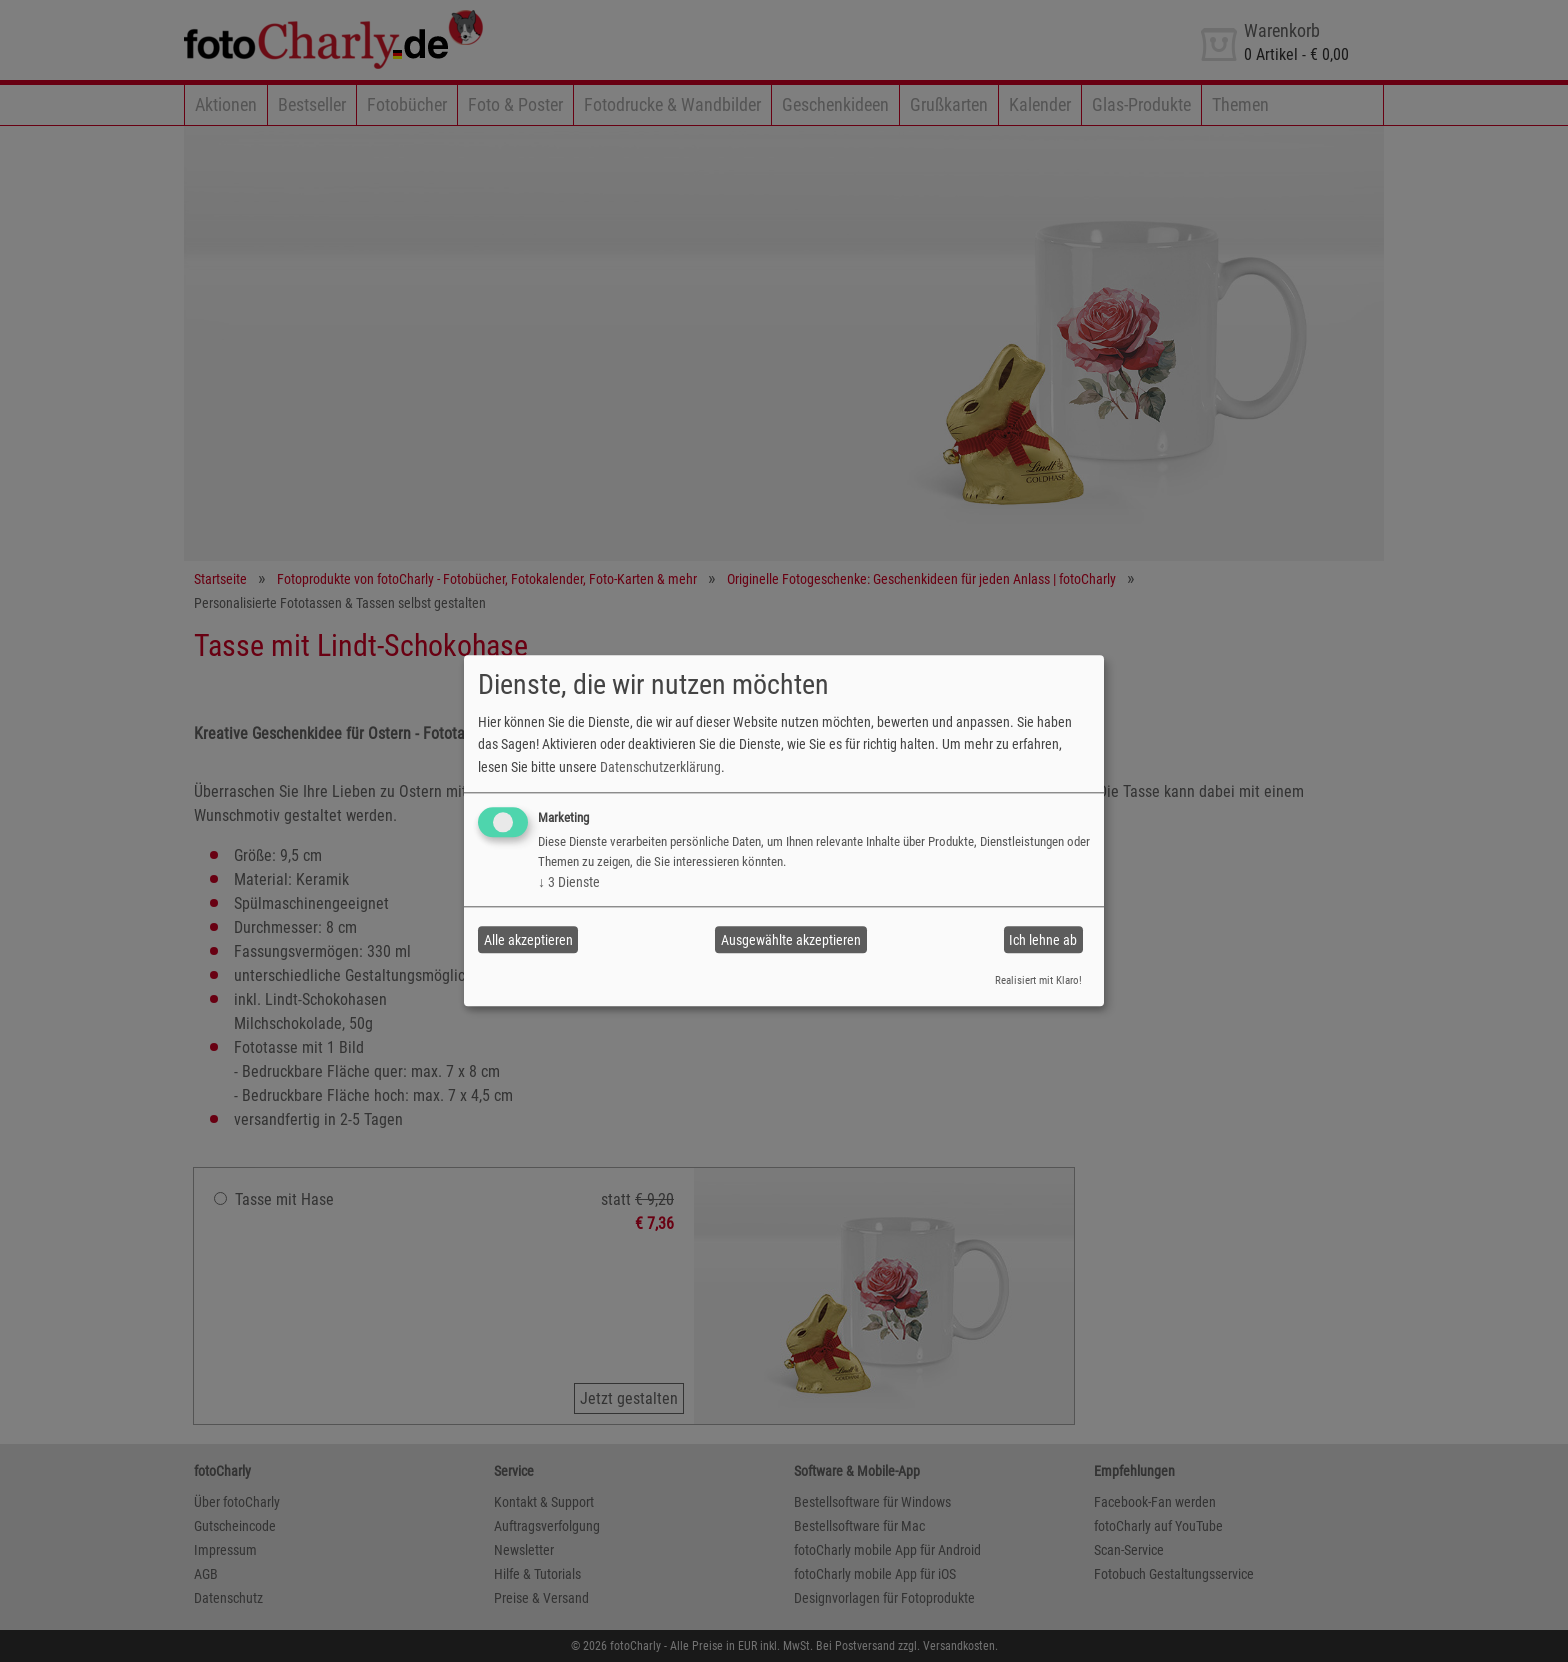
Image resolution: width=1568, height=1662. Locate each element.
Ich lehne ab (1043, 940)
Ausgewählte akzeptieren (791, 940)
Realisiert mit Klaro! (1038, 980)
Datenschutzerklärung (660, 767)
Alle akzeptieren (528, 940)
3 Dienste (569, 882)
